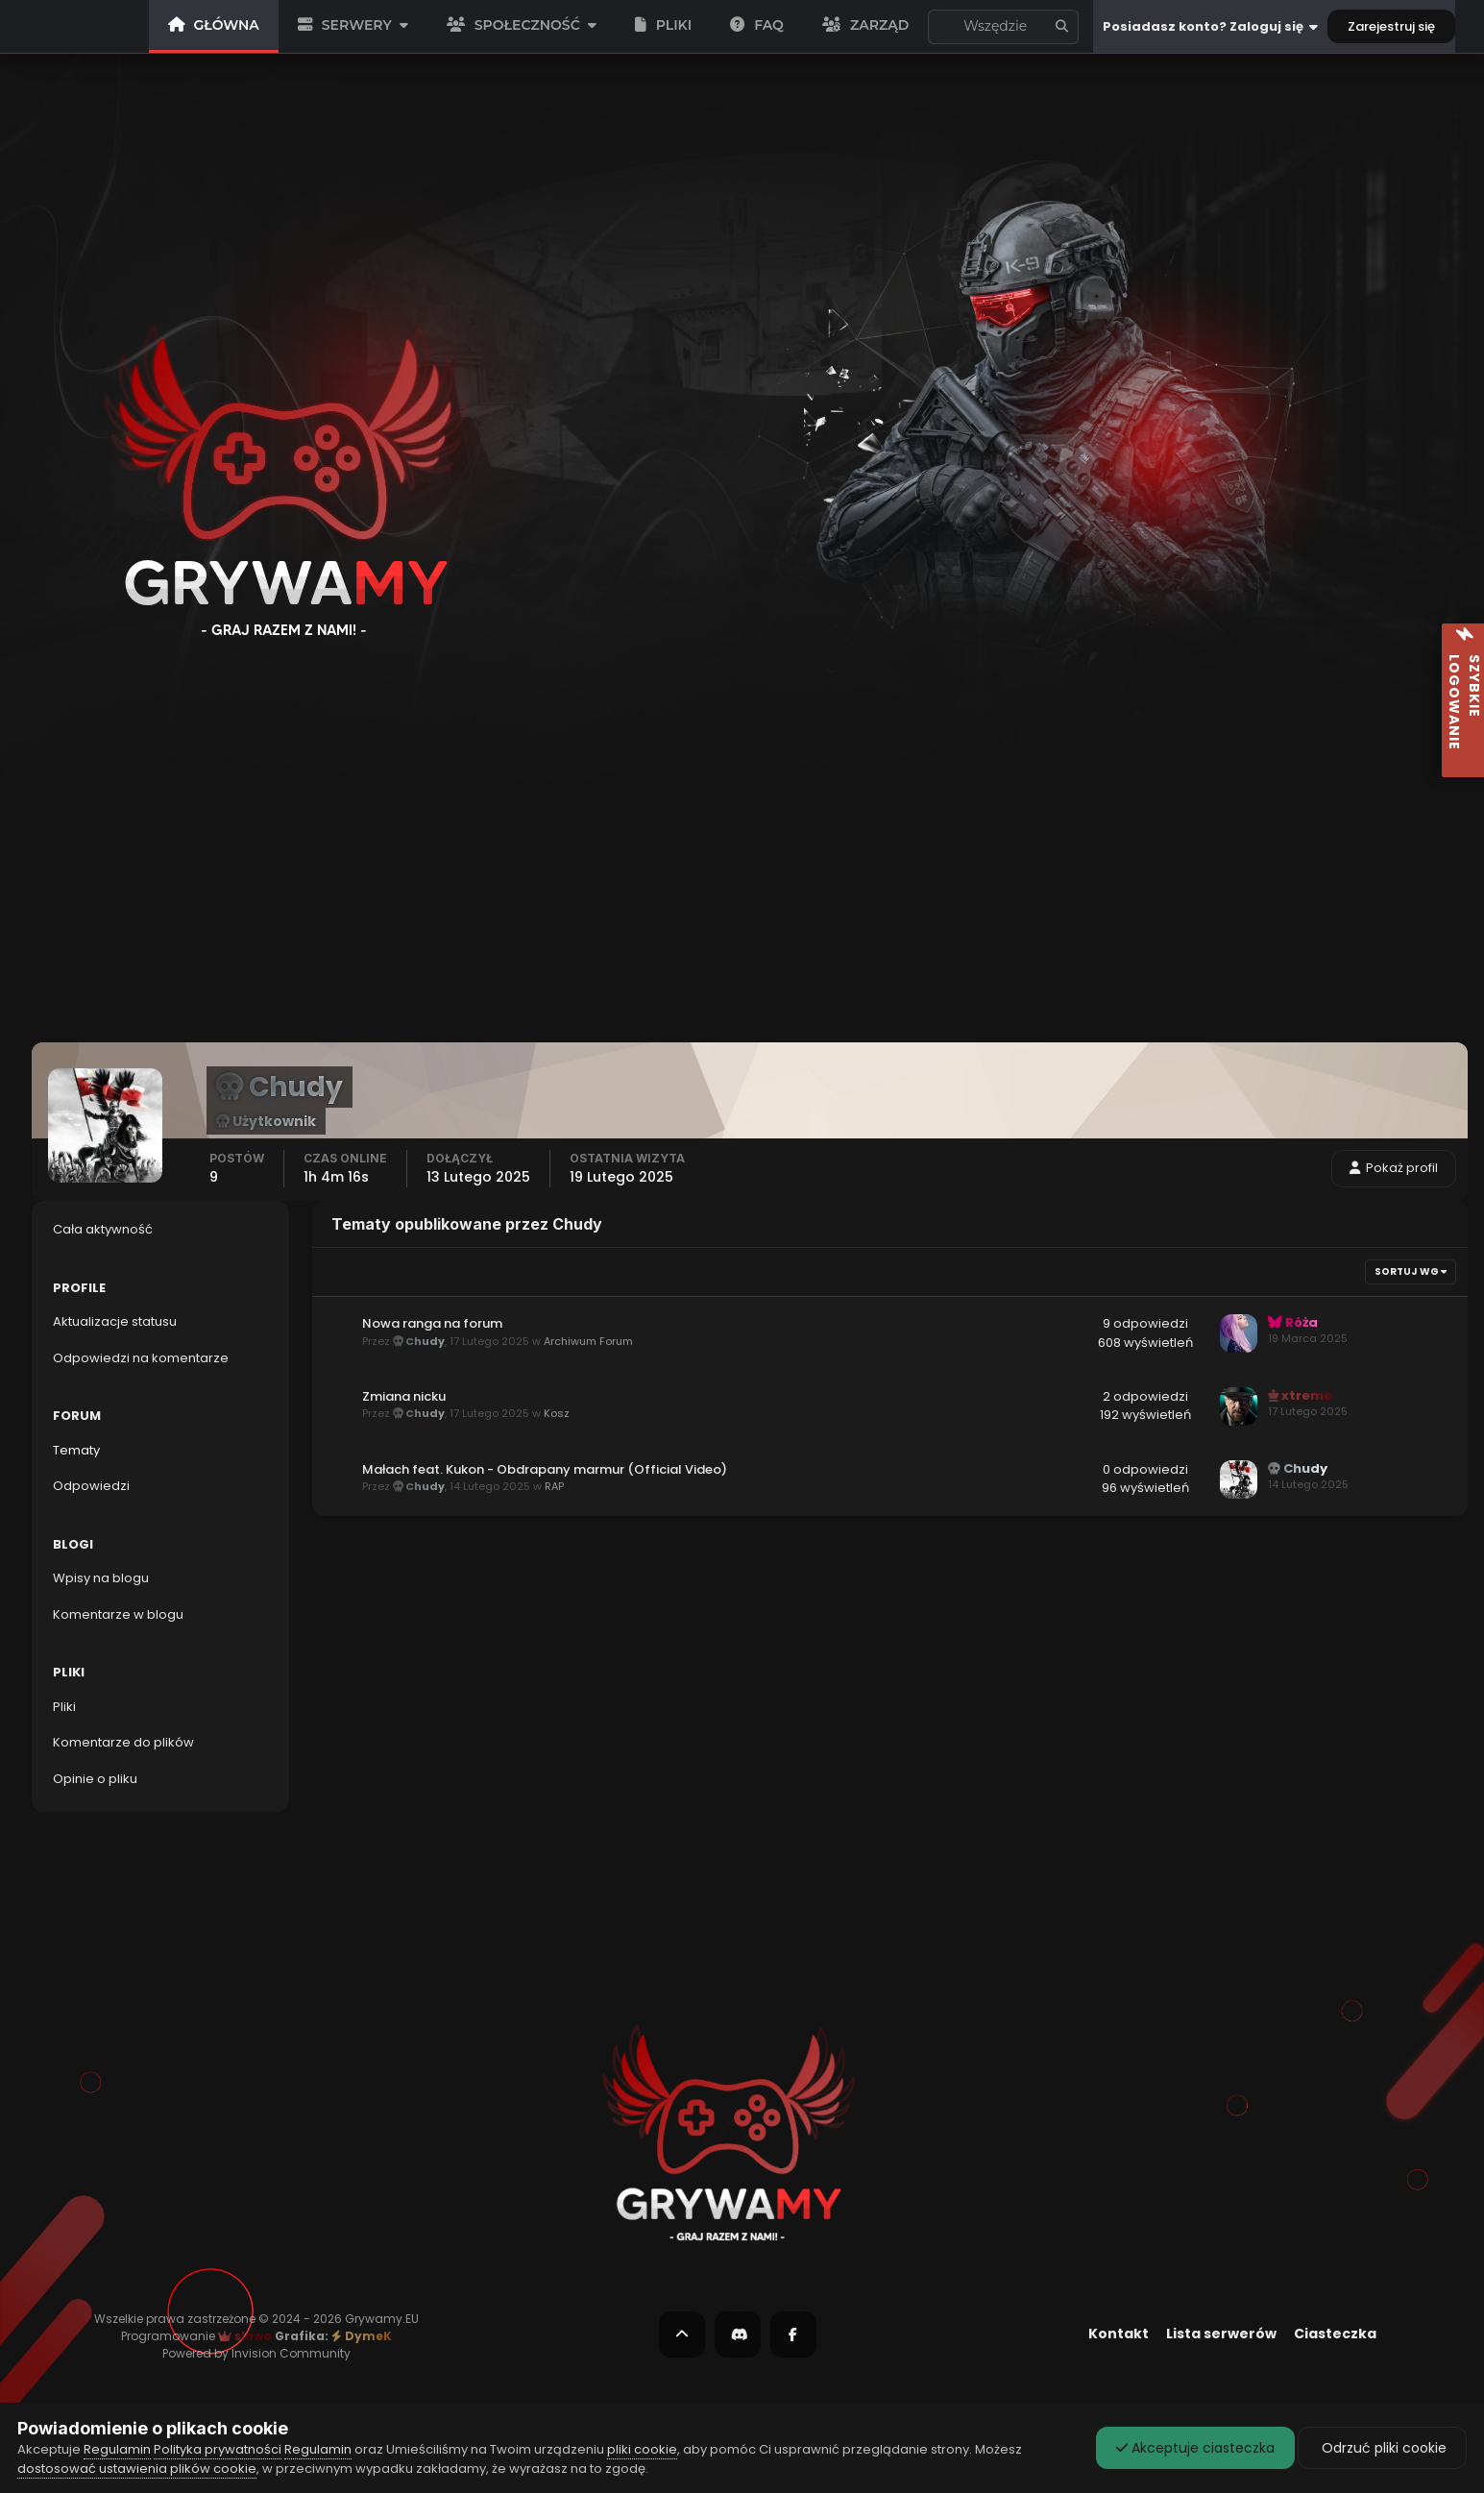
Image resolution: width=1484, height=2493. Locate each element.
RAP (554, 1487)
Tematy (76, 1450)
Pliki (64, 1707)
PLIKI (664, 25)
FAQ (757, 25)
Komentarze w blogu (118, 1614)
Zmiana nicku (404, 1396)
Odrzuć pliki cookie (1382, 2447)
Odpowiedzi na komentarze (141, 1358)
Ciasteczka (1335, 2333)
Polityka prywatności (217, 2449)
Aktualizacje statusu (999, 27)
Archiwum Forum (588, 1341)
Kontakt (1118, 2333)
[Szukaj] (940, 27)
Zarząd (865, 25)
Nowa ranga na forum (432, 1323)
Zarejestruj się (1391, 26)
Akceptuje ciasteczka (1195, 2447)
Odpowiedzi (91, 1486)
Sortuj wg (1411, 1271)
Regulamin (117, 2449)
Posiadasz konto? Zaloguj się (1210, 27)
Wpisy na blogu (101, 1578)
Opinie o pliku (95, 1779)
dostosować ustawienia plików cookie (136, 2468)
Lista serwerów (1221, 2333)
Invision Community (291, 2353)
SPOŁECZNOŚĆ (521, 25)
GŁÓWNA (213, 25)
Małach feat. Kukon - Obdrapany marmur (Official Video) (544, 1469)
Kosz (557, 1414)
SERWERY (353, 25)
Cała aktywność (103, 1229)
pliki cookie (642, 2449)
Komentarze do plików (123, 1742)
